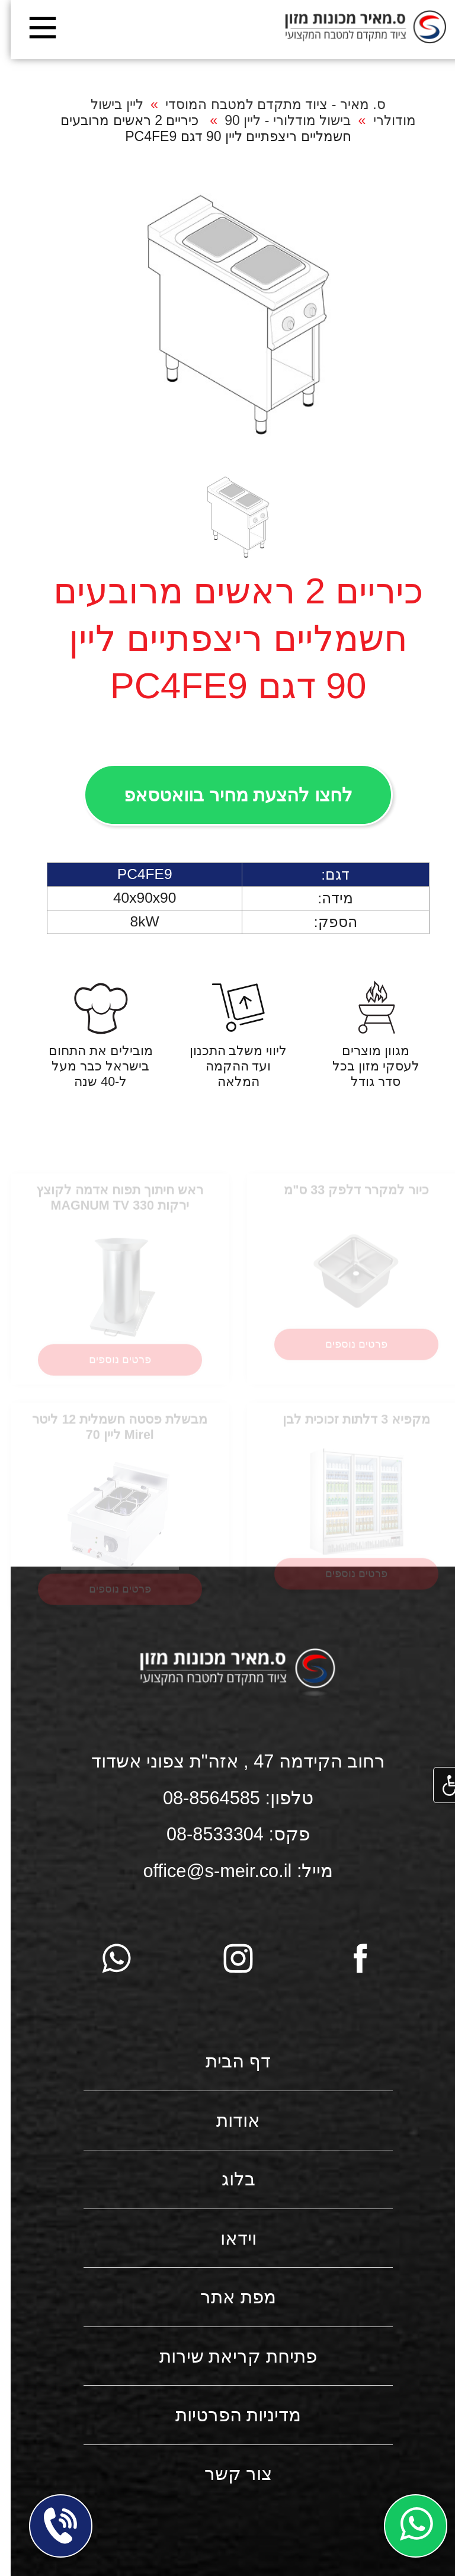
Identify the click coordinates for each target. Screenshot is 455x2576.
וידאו (228, 2238)
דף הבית (228, 2061)
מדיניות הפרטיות (228, 2415)
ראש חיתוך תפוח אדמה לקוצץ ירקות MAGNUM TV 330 (109, 1207)
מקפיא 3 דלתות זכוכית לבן (345, 1428)
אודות (227, 2120)
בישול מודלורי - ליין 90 (277, 120)
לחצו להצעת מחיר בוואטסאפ (227, 795)
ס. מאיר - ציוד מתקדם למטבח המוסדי (264, 104)
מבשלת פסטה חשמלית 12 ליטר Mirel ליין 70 (109, 1436)
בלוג (228, 2179)
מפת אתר (227, 2297)
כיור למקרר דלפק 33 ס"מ (345, 1199)
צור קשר (228, 2473)
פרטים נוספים (346, 1353)
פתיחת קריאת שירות (227, 2356)
